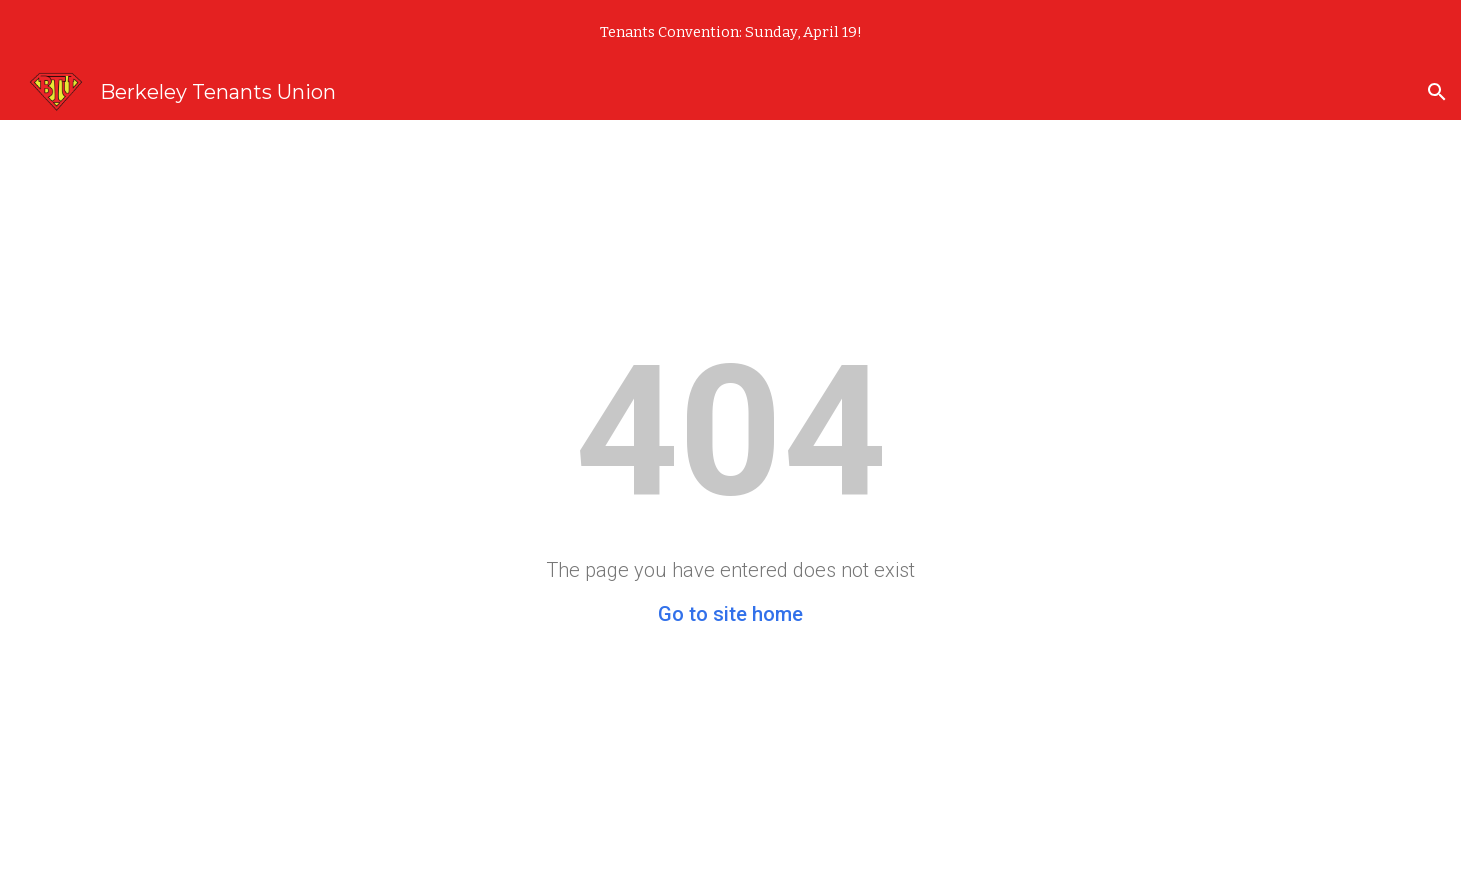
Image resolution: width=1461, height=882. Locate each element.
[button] (1437, 92)
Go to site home (730, 614)
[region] (730, 32)
